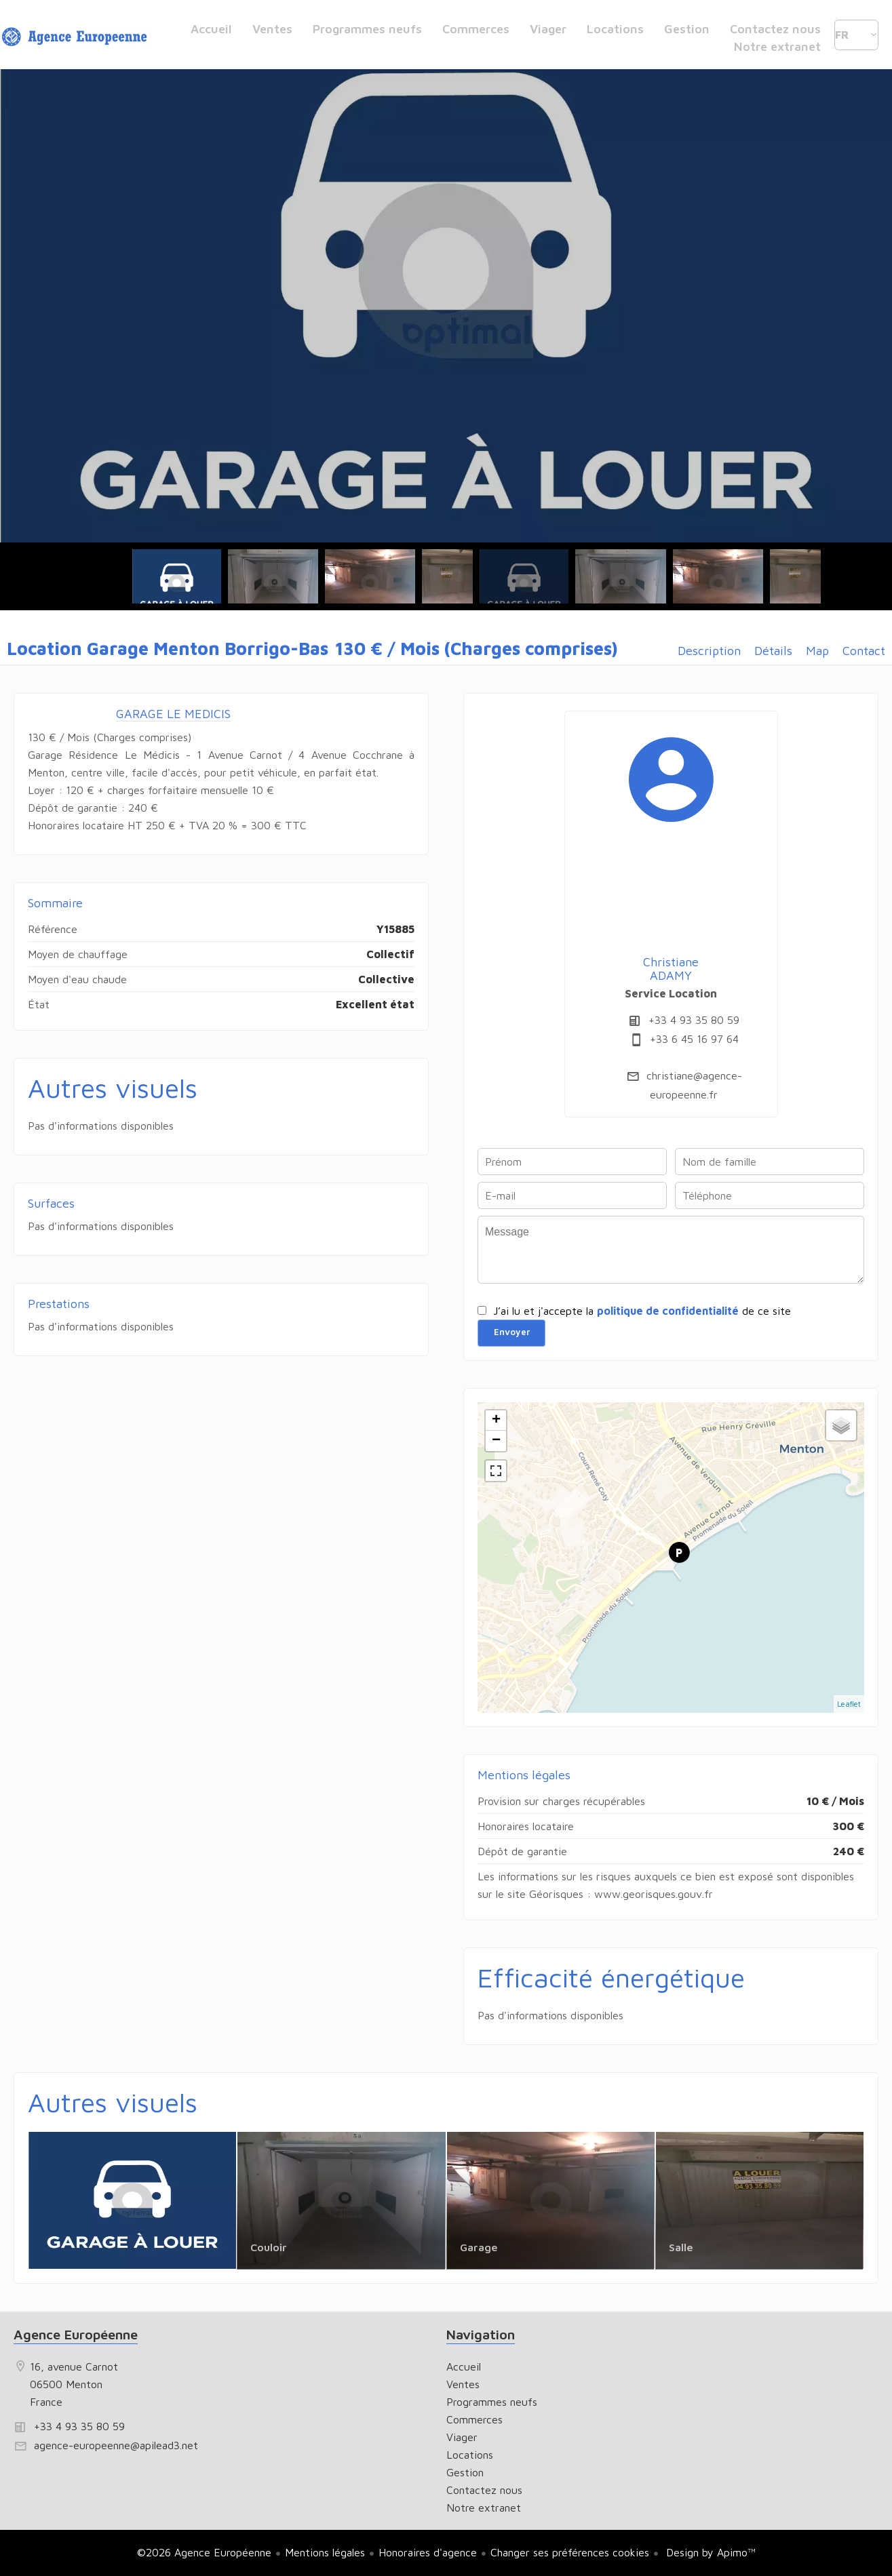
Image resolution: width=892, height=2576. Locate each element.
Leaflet (849, 1703)
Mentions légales (325, 2552)
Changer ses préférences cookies (569, 2552)
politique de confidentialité (668, 1311)
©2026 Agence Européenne (204, 2552)
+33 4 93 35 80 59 (693, 1020)
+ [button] (496, 1420)
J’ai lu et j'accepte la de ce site (642, 1311)
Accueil (76, 37)
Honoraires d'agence (428, 2552)
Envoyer (511, 1332)
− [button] (496, 1441)
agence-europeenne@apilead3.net (116, 2445)
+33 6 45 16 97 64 (694, 1039)
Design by (709, 2552)
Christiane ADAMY (671, 969)
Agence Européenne (76, 2334)
